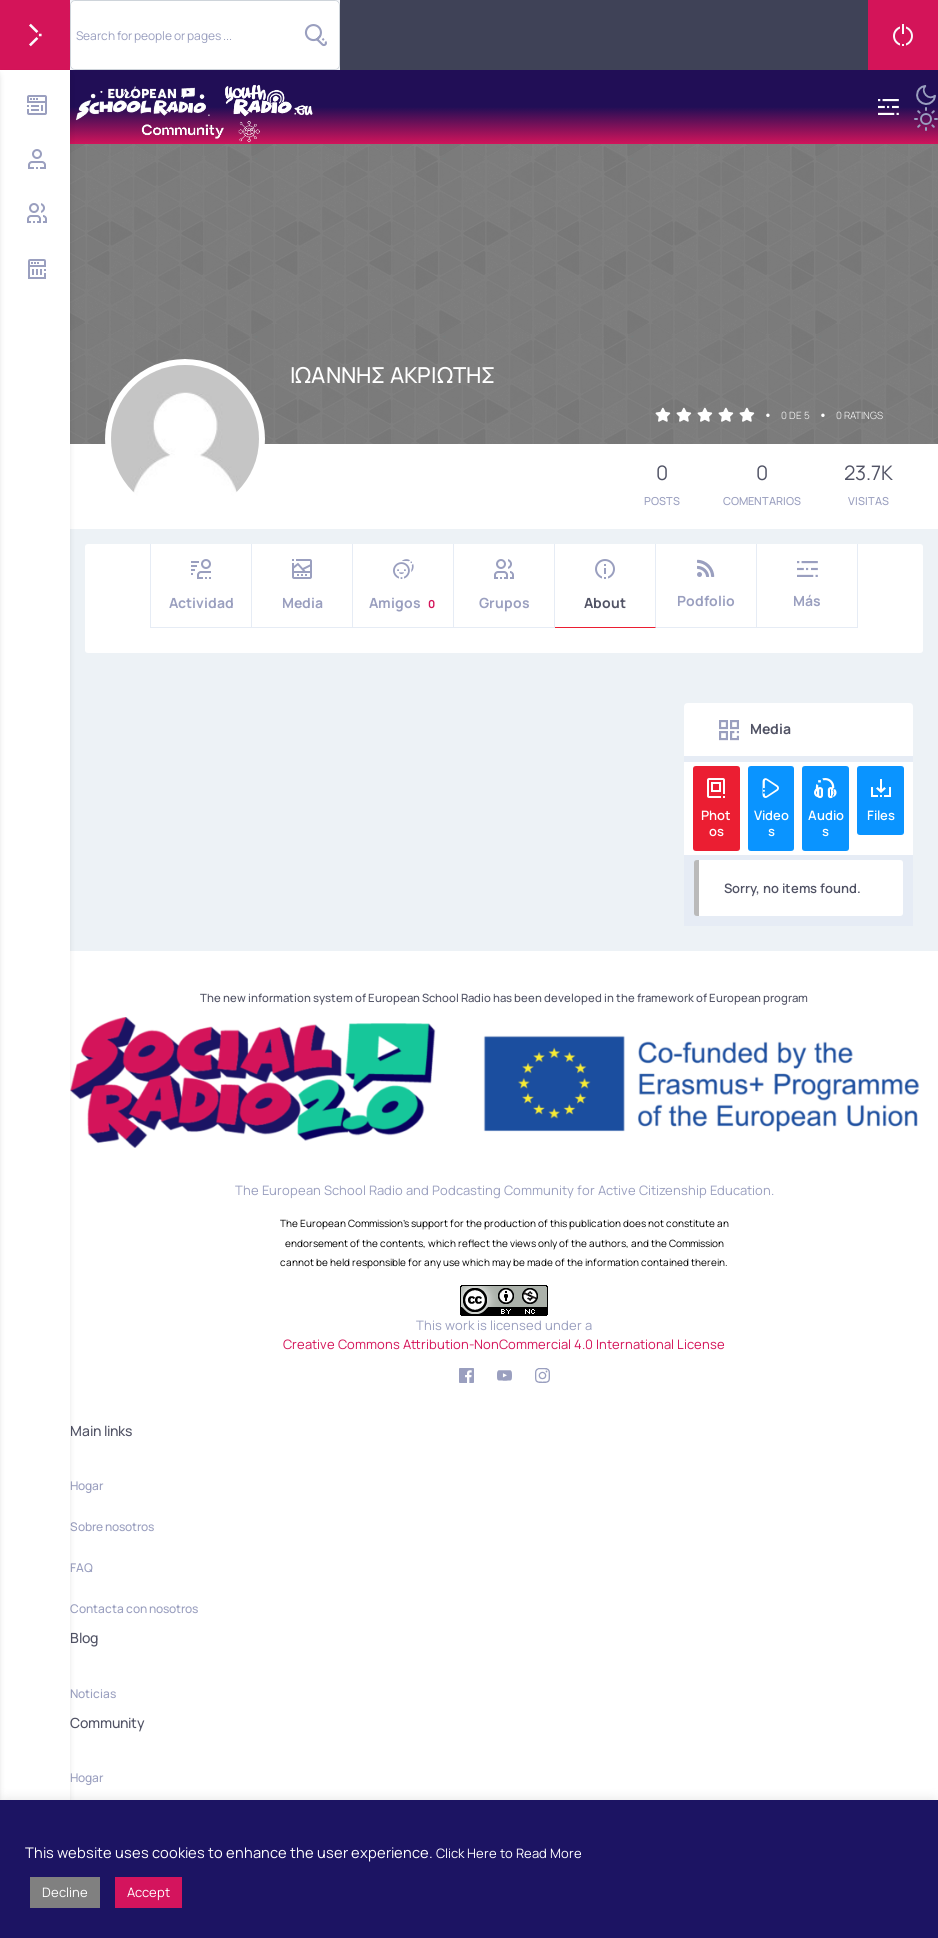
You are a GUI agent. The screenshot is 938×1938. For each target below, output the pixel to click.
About (605, 585)
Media (302, 585)
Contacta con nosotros (134, 1608)
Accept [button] (148, 1892)
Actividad (201, 585)
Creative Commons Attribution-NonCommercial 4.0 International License (504, 1344)
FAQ (81, 1567)
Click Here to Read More (509, 1853)
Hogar (86, 1485)
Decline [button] (65, 1892)
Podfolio (706, 584)
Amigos (403, 585)
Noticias (93, 1693)
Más (807, 584)
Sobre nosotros (112, 1526)
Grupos (504, 585)
